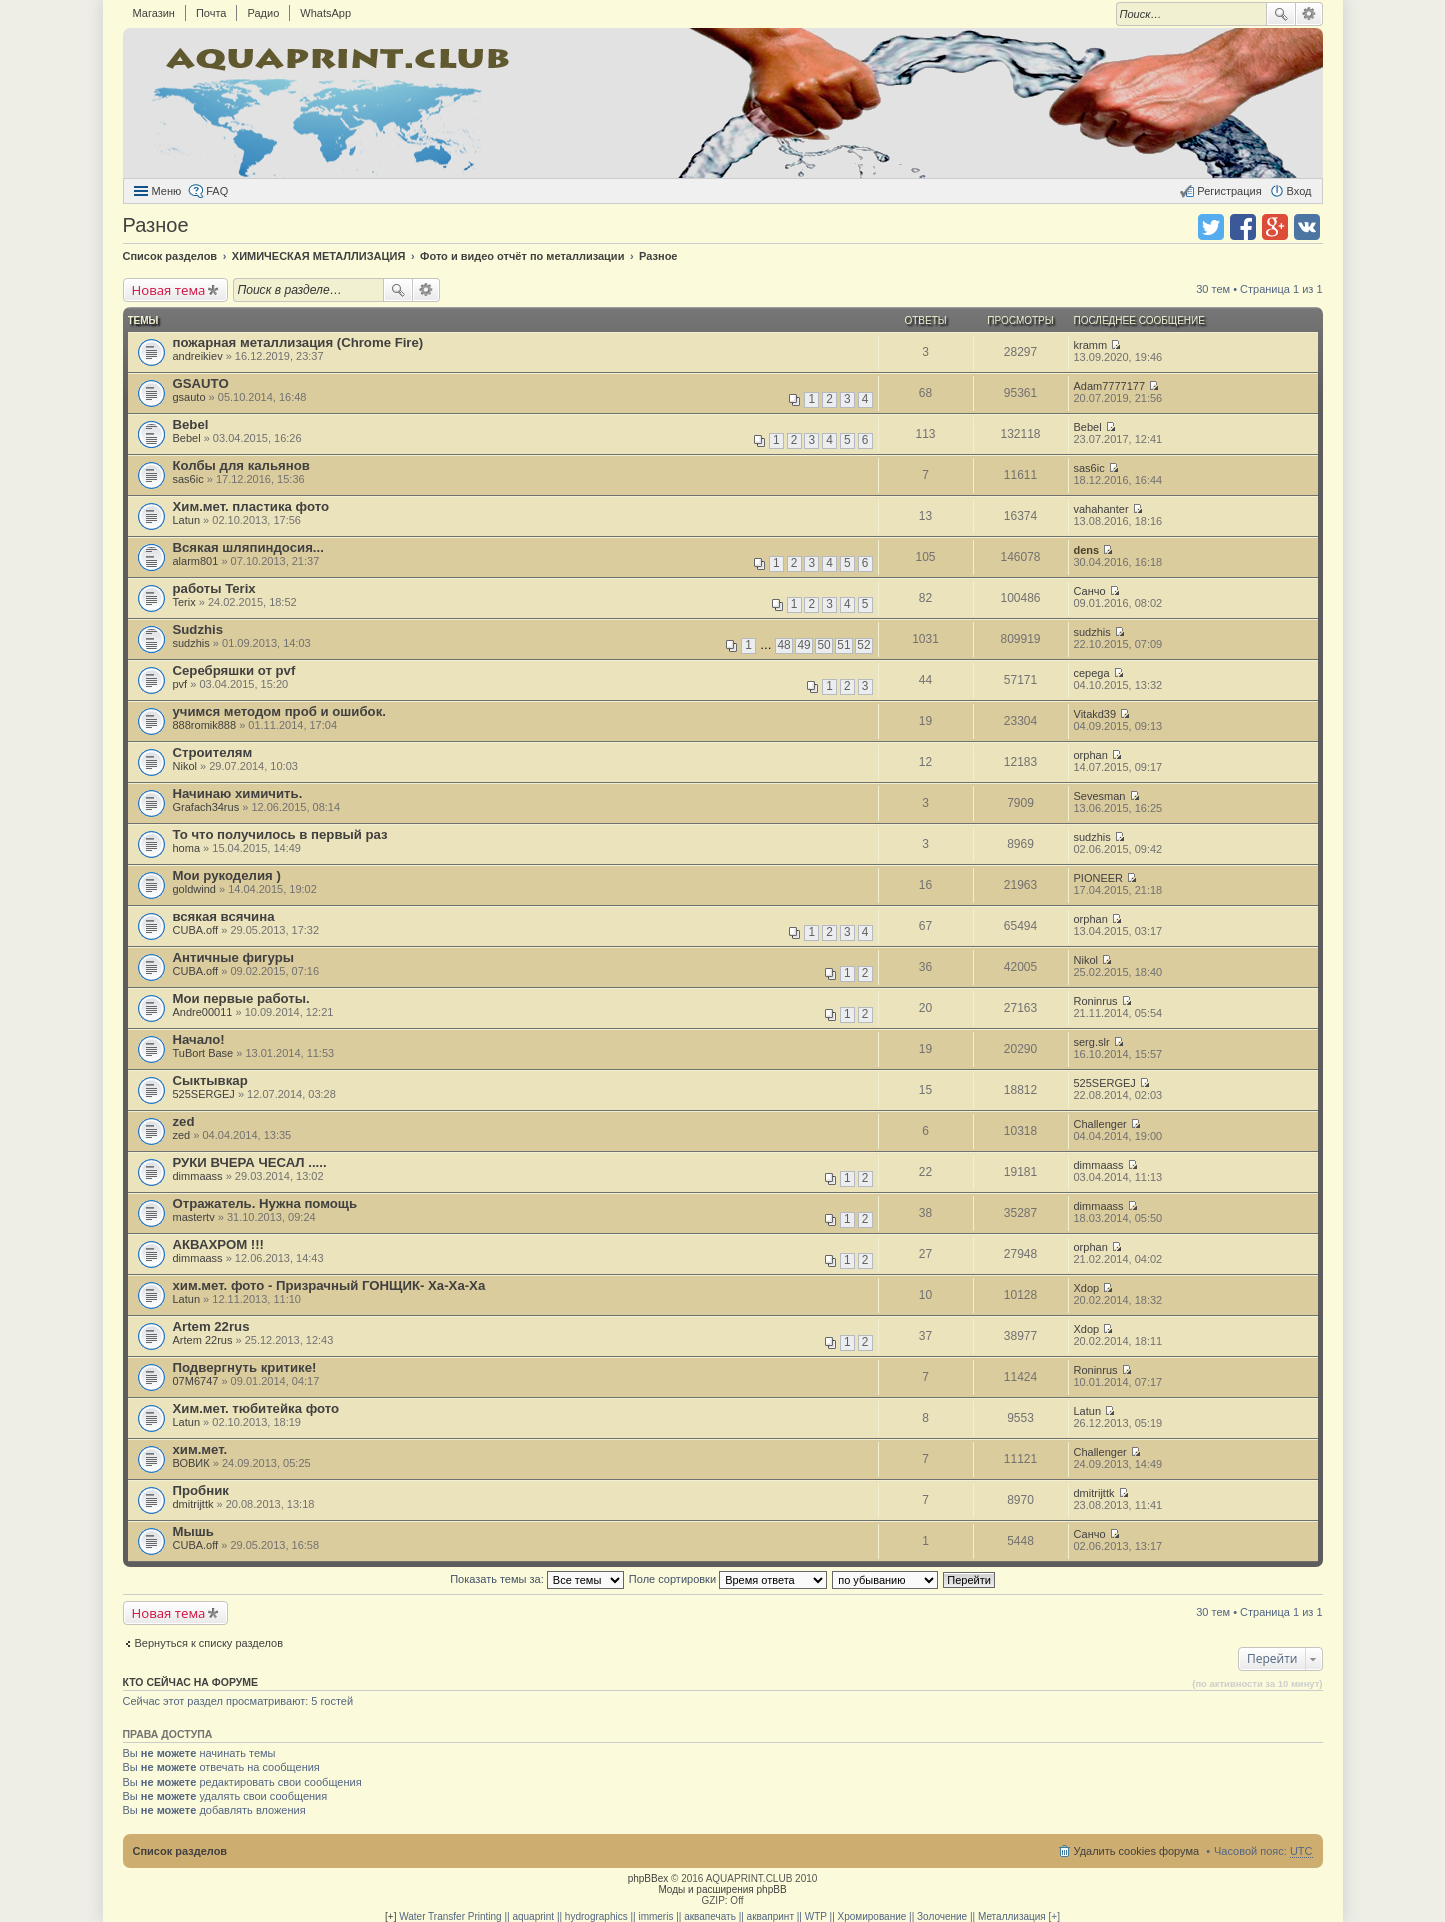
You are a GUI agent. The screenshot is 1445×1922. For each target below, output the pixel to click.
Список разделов (180, 1851)
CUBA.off (196, 930)
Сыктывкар (210, 1080)
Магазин (154, 13)
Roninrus (1096, 1001)
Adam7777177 (1110, 386)
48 (783, 645)
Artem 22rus (211, 1326)
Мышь (193, 1531)
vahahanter (1101, 509)
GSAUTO (201, 383)
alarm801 (196, 561)
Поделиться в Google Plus (1275, 227)
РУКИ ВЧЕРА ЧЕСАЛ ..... (250, 1162)
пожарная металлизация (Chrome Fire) (298, 342)
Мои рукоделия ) (227, 875)
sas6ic (188, 479)
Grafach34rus (206, 807)
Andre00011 (203, 1012)
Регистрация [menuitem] (1229, 191)
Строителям (213, 752)
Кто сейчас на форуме (191, 1682)
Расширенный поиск (1309, 14)
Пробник (201, 1490)
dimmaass (198, 1176)
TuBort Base (203, 1053)
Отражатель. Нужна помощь (265, 1203)
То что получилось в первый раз (280, 834)
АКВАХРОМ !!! (218, 1244)
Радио (263, 13)
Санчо (1090, 591)
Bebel (191, 424)
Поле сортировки (728, 1579)
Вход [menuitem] (1299, 191)
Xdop (1087, 1288)
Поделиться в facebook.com (1243, 227)
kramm (1091, 345)
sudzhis (191, 643)
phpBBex (648, 1878)
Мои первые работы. (241, 998)
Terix (184, 602)
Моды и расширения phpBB (722, 1889)
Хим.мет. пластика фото (251, 506)
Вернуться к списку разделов (209, 1643)
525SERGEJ (204, 1094)
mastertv (194, 1217)
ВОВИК (191, 1463)
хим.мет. (200, 1449)
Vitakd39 (1095, 714)
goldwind (194, 889)
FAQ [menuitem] (217, 191)
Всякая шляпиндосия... (248, 547)
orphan (1091, 755)
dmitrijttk (193, 1504)
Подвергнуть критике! (245, 1367)
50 (823, 645)
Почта (211, 13)
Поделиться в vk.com (1307, 227)
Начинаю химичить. (238, 793)
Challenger (1100, 1124)
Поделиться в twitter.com (1211, 227)
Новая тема (169, 290)
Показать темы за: (537, 1579)
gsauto (189, 397)
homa (187, 848)
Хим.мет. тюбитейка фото (256, 1408)
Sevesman (1100, 796)
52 (863, 645)
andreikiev (198, 356)
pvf (180, 684)
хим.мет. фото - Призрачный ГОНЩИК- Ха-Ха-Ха (329, 1285)
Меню (167, 191)
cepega (1092, 673)
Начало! (199, 1039)
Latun (187, 520)
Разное (156, 225)
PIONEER (1099, 878)
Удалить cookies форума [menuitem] (1137, 1851)
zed (184, 1121)
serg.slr (1092, 1042)
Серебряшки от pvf (234, 670)
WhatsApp (325, 13)
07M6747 (196, 1381)
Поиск (1281, 14)
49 (803, 645)
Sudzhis (198, 629)
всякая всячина (224, 916)
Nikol (185, 766)
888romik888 (205, 725)
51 (843, 645)
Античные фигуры (234, 957)
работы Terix (214, 588)
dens (1087, 550)
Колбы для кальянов (241, 465)
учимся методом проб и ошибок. (279, 711)
